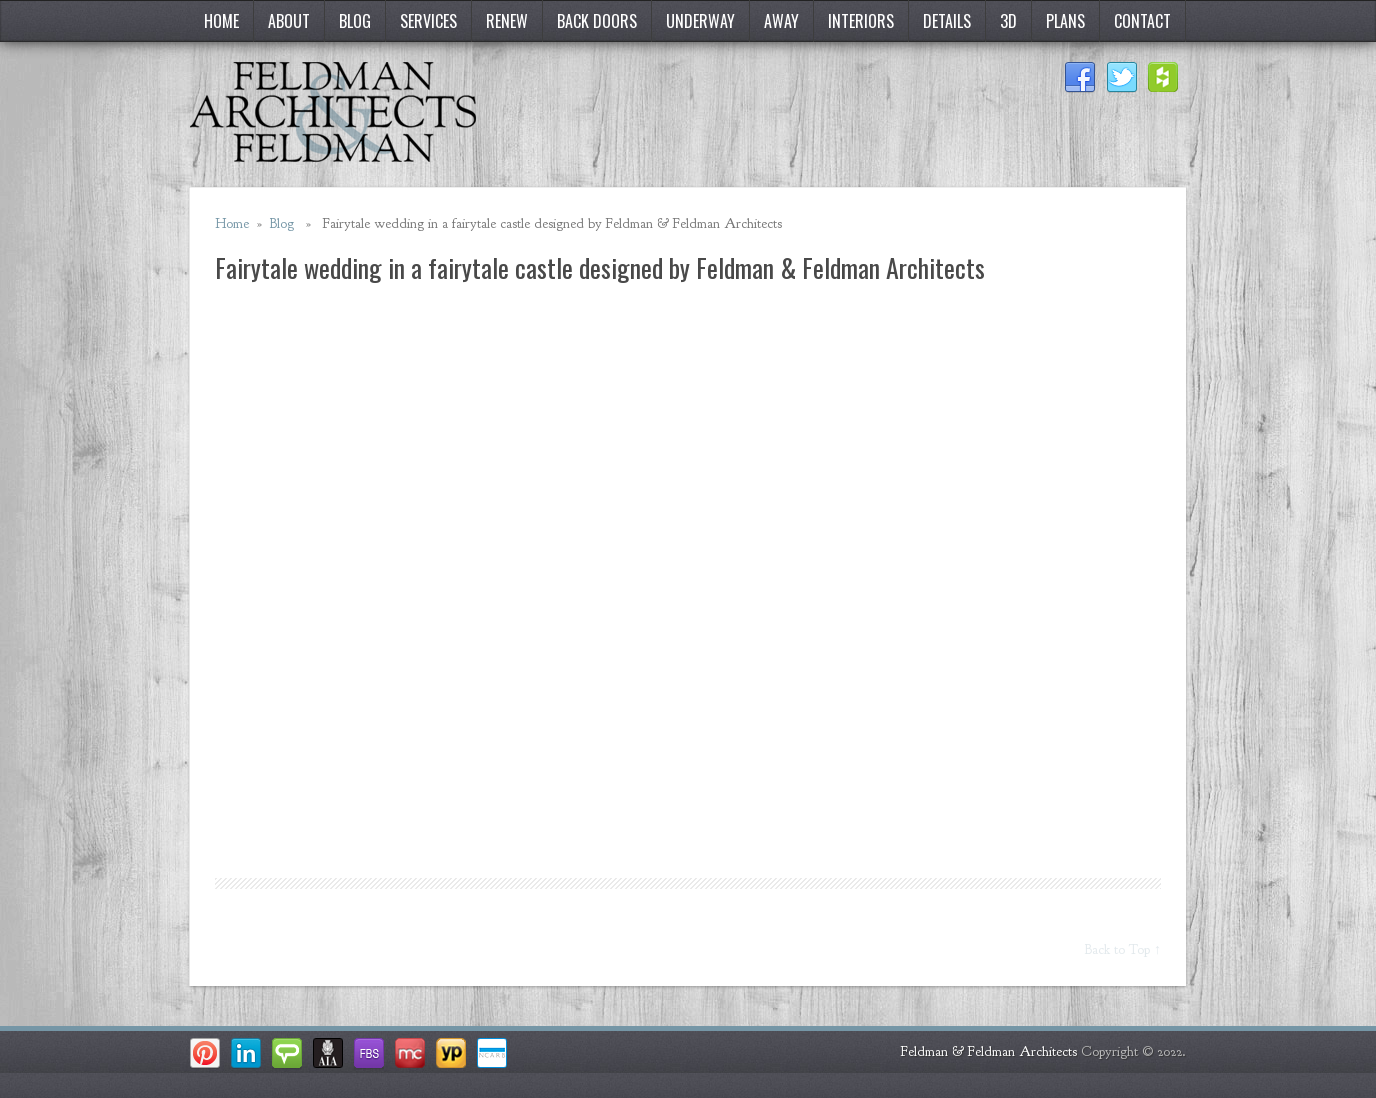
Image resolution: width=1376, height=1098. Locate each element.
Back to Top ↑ (1123, 949)
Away (781, 21)
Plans (1065, 21)
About (289, 21)
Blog (355, 21)
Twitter (1122, 78)
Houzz (1164, 78)
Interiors (861, 21)
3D (1008, 21)
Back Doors (597, 21)
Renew (507, 21)
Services (428, 21)
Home (221, 21)
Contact (1142, 21)
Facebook (1080, 78)
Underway (700, 21)
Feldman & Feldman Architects (989, 1051)
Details (947, 21)
